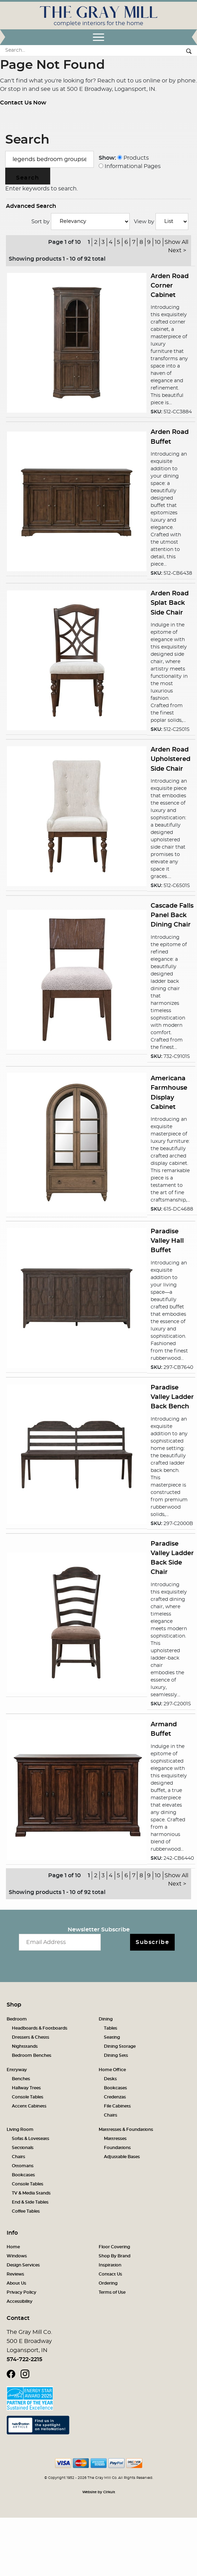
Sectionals (22, 2148)
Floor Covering (114, 2247)
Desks (110, 2079)
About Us (16, 2283)
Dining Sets (116, 2055)
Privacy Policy (21, 2292)
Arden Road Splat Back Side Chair (170, 603)
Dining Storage (120, 2046)
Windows (17, 2256)
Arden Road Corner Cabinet (170, 286)
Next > (177, 250)
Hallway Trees (26, 2088)
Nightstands (25, 2046)
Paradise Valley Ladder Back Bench (172, 1397)
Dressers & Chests (30, 2037)
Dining (106, 2019)
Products (133, 158)
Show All (176, 242)
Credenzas (115, 2097)
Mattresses (115, 2138)
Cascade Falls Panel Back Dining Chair (172, 915)
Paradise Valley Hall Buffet (167, 1241)
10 (158, 242)
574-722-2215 (24, 2359)
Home (13, 2247)
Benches (21, 2079)
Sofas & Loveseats (30, 2138)
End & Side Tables (30, 2202)
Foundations (117, 2148)
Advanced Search (31, 206)
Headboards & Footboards (39, 2028)
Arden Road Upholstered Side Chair (170, 759)
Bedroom (17, 2019)
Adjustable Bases (122, 2157)
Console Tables (27, 2097)
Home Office (112, 2070)
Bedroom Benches (31, 2055)
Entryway (17, 2070)
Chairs (110, 2115)
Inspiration (110, 2265)
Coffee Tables (26, 2211)
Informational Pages (130, 166)
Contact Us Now (23, 103)
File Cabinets (117, 2106)
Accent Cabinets (29, 2106)
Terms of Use (112, 2292)
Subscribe (152, 1942)
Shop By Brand (114, 2256)
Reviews (15, 2274)
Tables (110, 2028)
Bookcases (115, 2088)
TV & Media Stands (31, 2193)
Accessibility (19, 2301)
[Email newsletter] (60, 1942)
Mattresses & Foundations (126, 2129)
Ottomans (22, 2166)
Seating (112, 2037)
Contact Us (110, 2274)
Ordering (108, 2283)
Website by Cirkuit (98, 2492)
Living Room (20, 2129)
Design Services (23, 2265)
